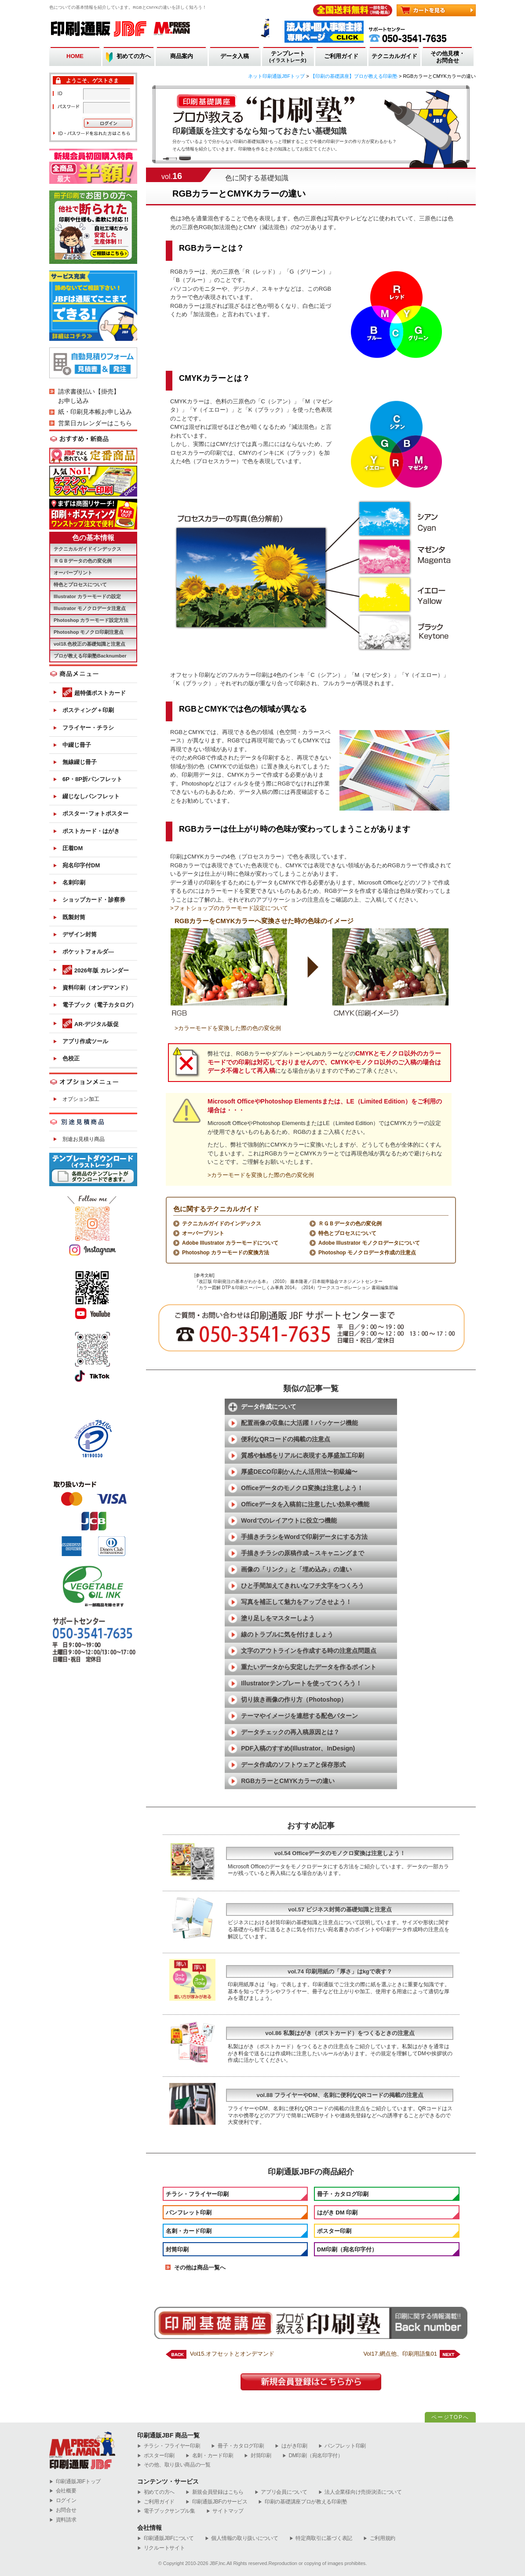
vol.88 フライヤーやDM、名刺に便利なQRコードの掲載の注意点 (339, 2095)
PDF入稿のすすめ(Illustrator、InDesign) (298, 1748)
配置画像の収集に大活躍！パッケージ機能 (299, 1422)
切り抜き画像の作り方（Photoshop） (294, 1699)
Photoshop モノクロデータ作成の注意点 (367, 1253)
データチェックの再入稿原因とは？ (290, 1732)
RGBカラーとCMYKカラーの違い (287, 1780)
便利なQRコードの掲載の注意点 (285, 1439)
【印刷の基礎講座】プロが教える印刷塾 (353, 76)
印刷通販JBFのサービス (216, 2502)
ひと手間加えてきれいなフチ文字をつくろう (302, 1585)
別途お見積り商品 (83, 1139)
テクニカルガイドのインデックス (221, 1223)
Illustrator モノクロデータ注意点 (90, 608)
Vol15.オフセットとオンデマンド (232, 2353)
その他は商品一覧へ (200, 2267)
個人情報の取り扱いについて (241, 2538)
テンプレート (287, 57)
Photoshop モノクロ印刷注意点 (89, 632)
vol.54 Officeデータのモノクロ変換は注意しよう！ (339, 1853)
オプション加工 (80, 1099)
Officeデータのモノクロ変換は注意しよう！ (302, 1487)
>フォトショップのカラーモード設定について (229, 908)
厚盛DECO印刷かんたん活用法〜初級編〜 (299, 1471)
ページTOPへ (450, 2417)
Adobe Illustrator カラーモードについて (230, 1243)
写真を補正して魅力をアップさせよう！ (296, 1601)
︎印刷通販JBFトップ (75, 2481)
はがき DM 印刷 (337, 2212)
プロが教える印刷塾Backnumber (90, 655)
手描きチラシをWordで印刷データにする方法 (304, 1536)
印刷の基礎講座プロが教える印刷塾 (302, 2502)
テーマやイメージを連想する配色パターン (299, 1715)
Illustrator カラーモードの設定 (87, 596)
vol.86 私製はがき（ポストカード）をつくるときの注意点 (339, 2033)
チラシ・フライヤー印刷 (197, 2194)
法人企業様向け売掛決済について (360, 2492)
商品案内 (181, 56)
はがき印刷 (291, 2446)
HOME (75, 56)
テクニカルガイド (394, 56)
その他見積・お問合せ (447, 57)
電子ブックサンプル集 (166, 2511)
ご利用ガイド (341, 56)
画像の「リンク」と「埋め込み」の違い (296, 1569)
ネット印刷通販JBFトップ (276, 76)
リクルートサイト (161, 2548)
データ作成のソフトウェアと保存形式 (293, 1764)
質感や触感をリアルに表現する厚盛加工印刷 (302, 1455)
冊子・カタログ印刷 (342, 2194)
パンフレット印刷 (188, 2212)
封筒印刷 (177, 2249)
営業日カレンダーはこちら (95, 423)
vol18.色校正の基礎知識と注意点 (89, 644)
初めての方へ (134, 56)
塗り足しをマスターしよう (278, 1618)
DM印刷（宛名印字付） (347, 2249)
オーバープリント (203, 1233)
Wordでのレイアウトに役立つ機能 (289, 1520)
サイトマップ (225, 2511)
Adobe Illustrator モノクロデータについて (369, 1243)
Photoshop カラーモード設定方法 (91, 620)
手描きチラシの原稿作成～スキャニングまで (302, 1553)
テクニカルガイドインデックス (87, 549)
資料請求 (63, 2520)
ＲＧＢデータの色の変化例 (350, 1223)
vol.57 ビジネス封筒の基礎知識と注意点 (339, 1909)
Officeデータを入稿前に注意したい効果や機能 (305, 1504)
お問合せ (63, 2510)
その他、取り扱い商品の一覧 (174, 2465)
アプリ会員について (281, 2492)
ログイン (63, 2500)
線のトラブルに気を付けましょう (287, 1634)
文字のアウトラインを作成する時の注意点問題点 (308, 1650)
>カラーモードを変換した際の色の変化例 (228, 1028)
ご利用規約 (379, 2538)
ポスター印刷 (334, 2231)
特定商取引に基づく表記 (320, 2538)
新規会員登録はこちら (215, 2492)
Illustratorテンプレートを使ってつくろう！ (301, 1683)
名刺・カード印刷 (188, 2231)
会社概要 (63, 2491)
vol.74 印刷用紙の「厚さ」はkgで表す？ (340, 1971)
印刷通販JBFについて (165, 2538)
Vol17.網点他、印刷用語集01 (400, 2353)
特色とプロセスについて (347, 1233)
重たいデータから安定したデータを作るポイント (308, 1666)
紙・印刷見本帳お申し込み (95, 411)
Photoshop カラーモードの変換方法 (225, 1253)
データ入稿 (234, 56)
